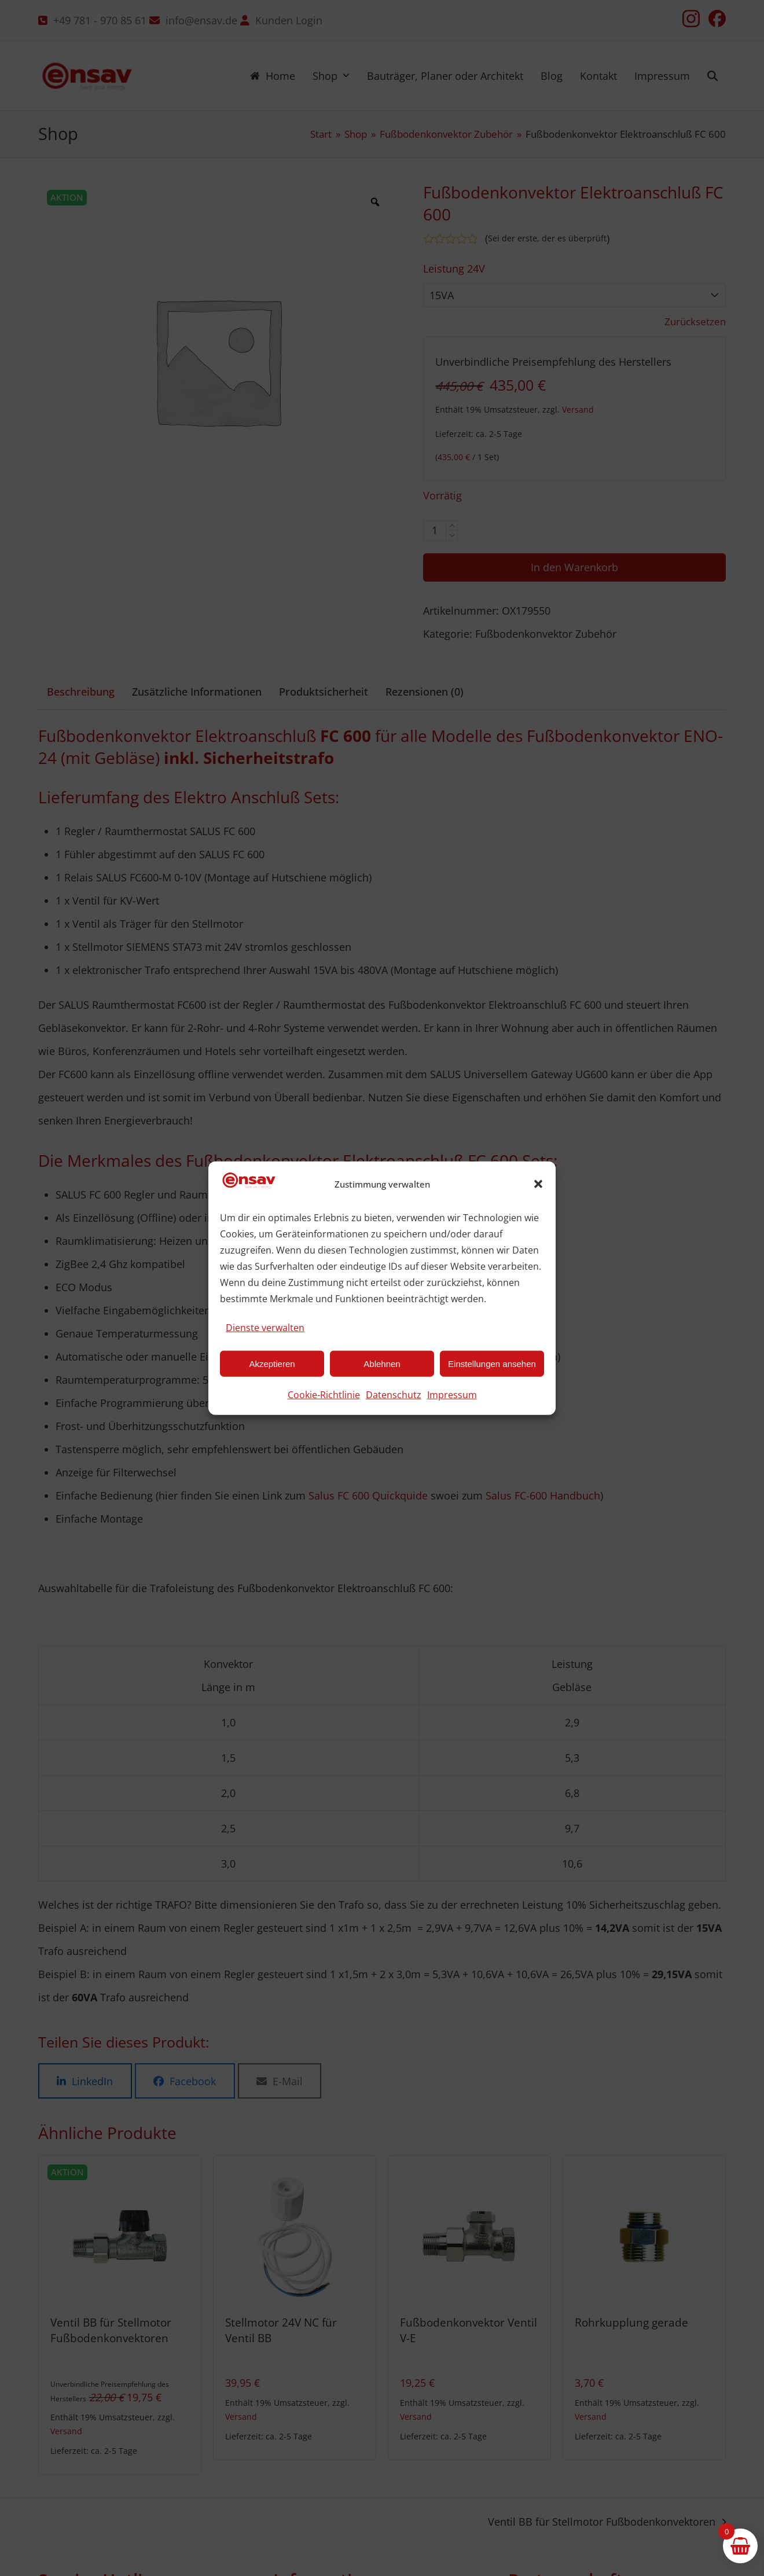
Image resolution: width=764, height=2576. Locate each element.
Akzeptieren (272, 1363)
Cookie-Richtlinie (324, 1394)
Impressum (452, 1394)
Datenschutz (393, 1394)
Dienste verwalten (265, 1327)
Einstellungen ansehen (492, 1363)
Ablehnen (381, 1363)
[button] (538, 1184)
